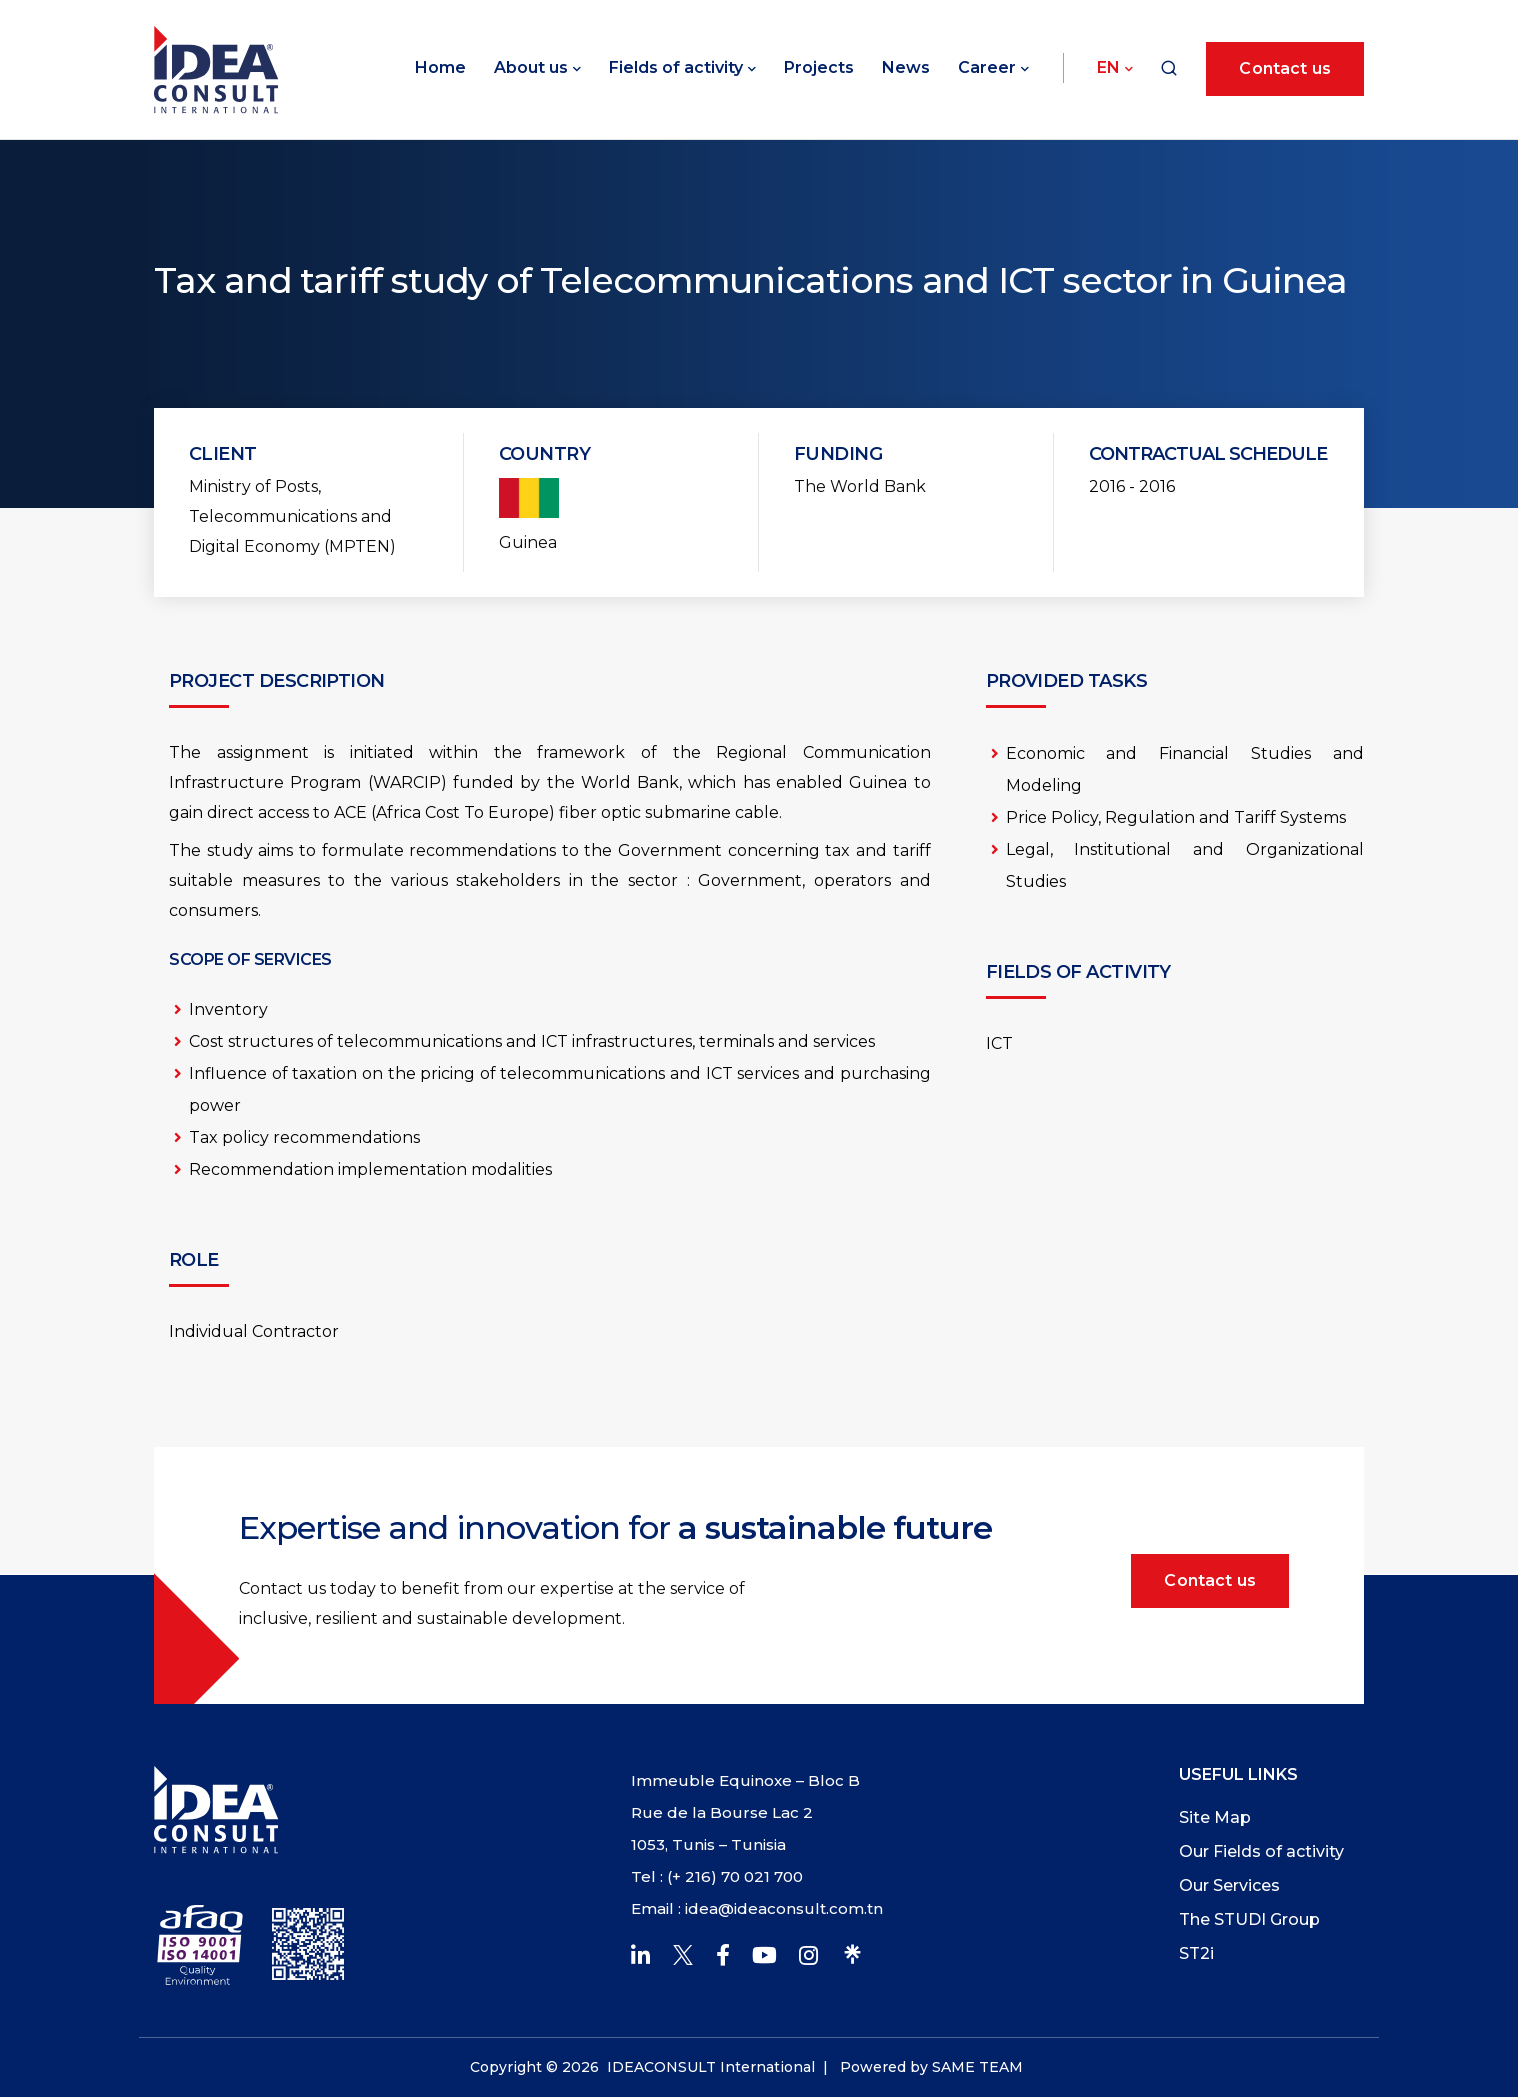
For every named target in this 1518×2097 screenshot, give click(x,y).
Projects (819, 67)
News (906, 67)
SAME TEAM (977, 2067)
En (1108, 67)
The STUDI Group (1249, 1919)
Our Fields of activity (1261, 1851)
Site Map (1215, 1817)
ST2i (1196, 1953)
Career (987, 67)
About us (531, 67)
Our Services (1229, 1885)
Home (440, 67)
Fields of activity (676, 67)
